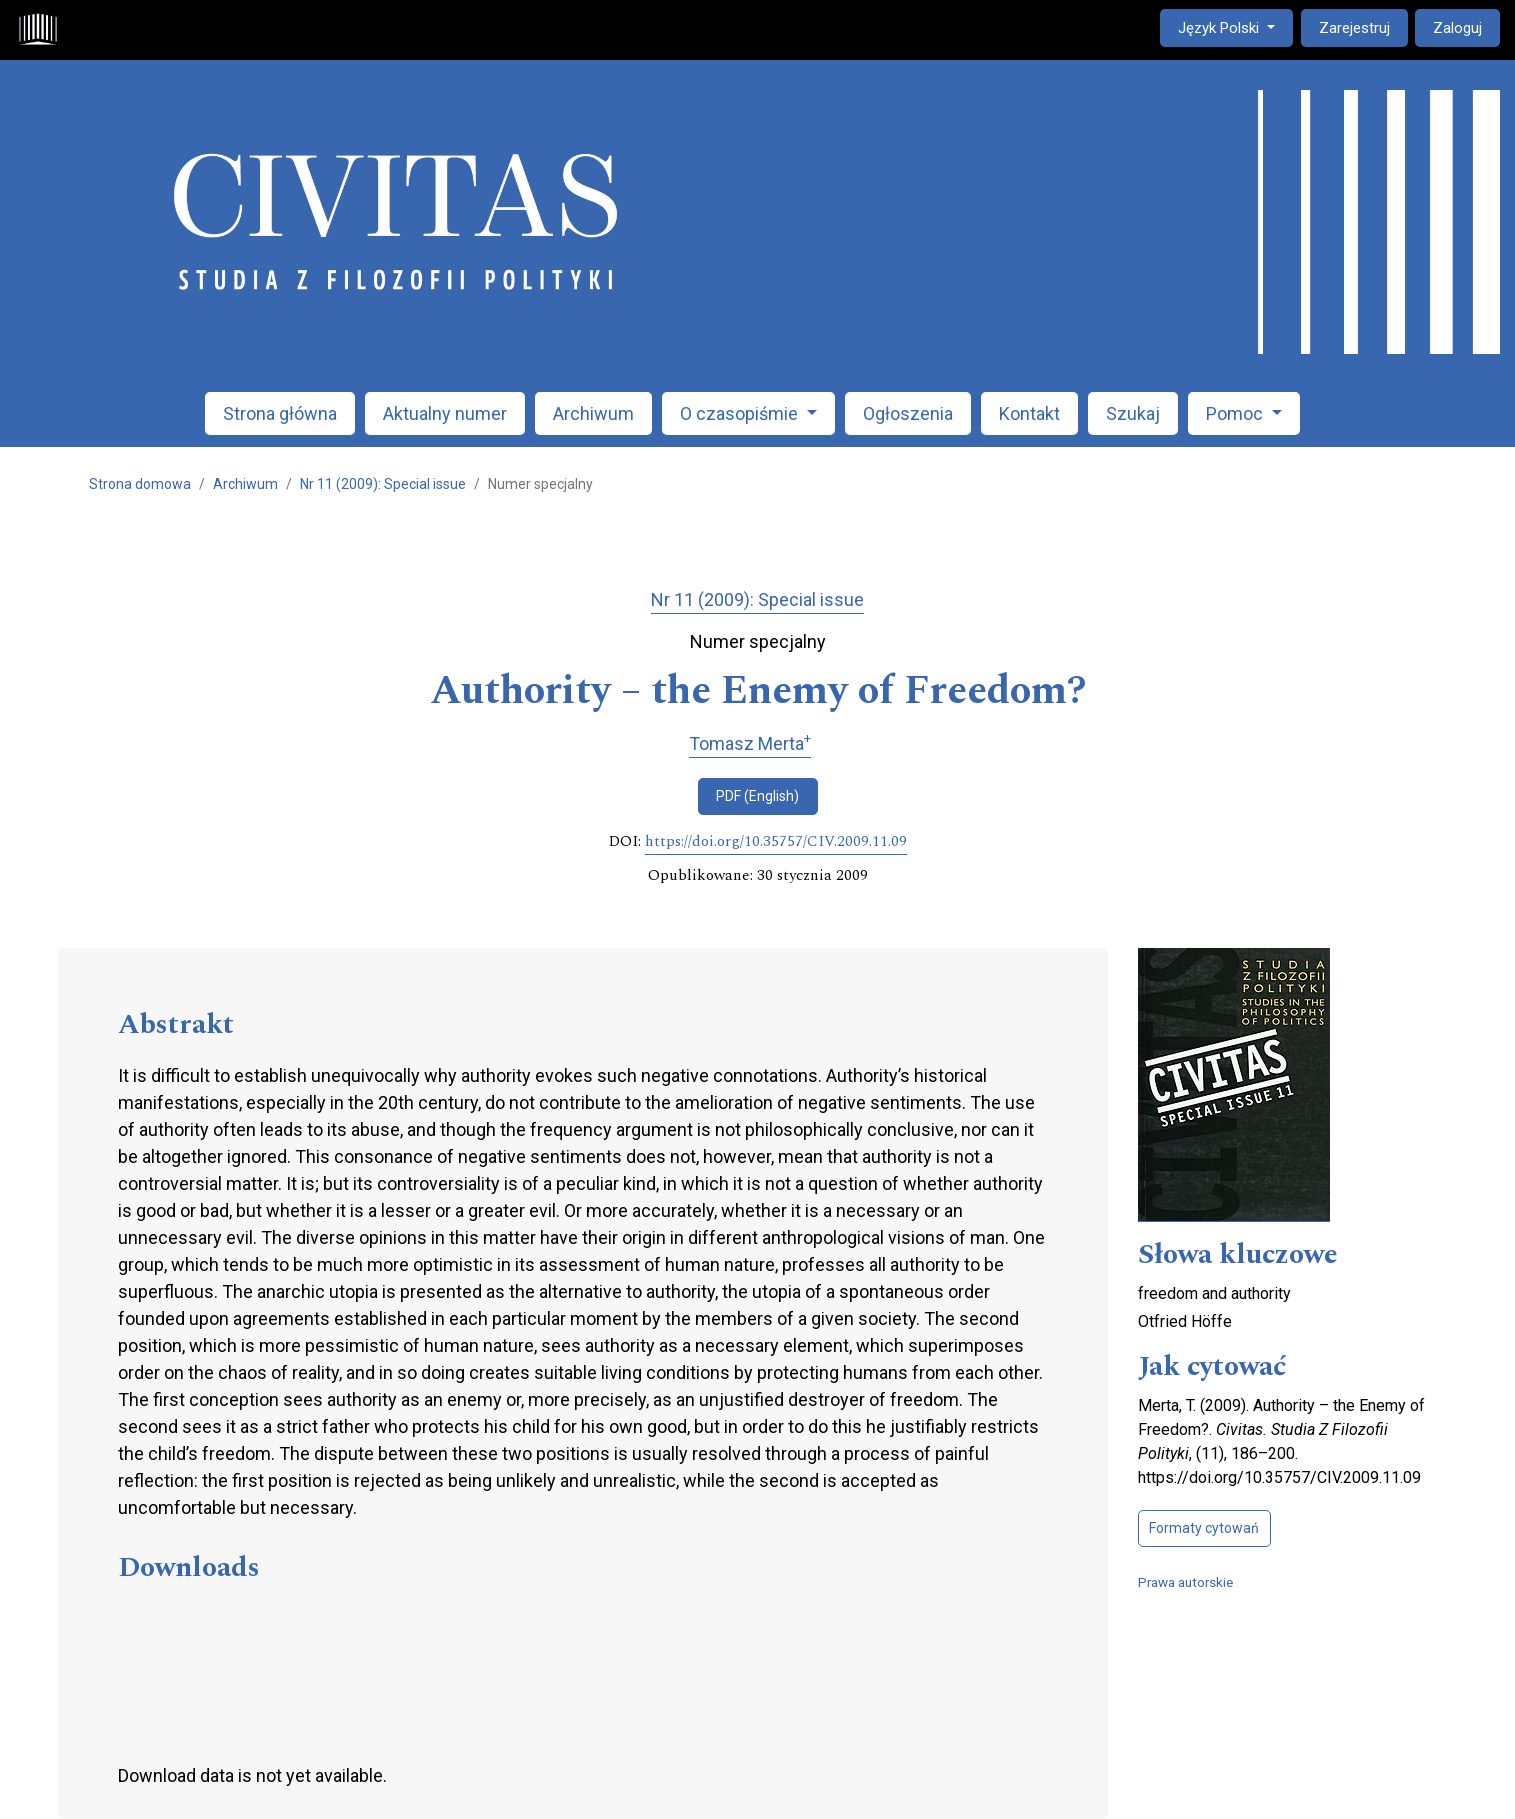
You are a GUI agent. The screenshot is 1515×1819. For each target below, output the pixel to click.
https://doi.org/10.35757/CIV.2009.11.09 (776, 842)
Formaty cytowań (1204, 1528)
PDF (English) (757, 796)
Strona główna (280, 413)
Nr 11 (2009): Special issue (383, 484)
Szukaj (1133, 413)
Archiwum (593, 413)
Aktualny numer (445, 413)
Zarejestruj (1354, 28)
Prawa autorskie (1185, 1582)
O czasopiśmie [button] (741, 413)
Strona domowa (140, 484)
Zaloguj (1457, 28)
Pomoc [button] (1236, 413)
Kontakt (1029, 413)
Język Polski (1235, 26)
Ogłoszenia (908, 413)
